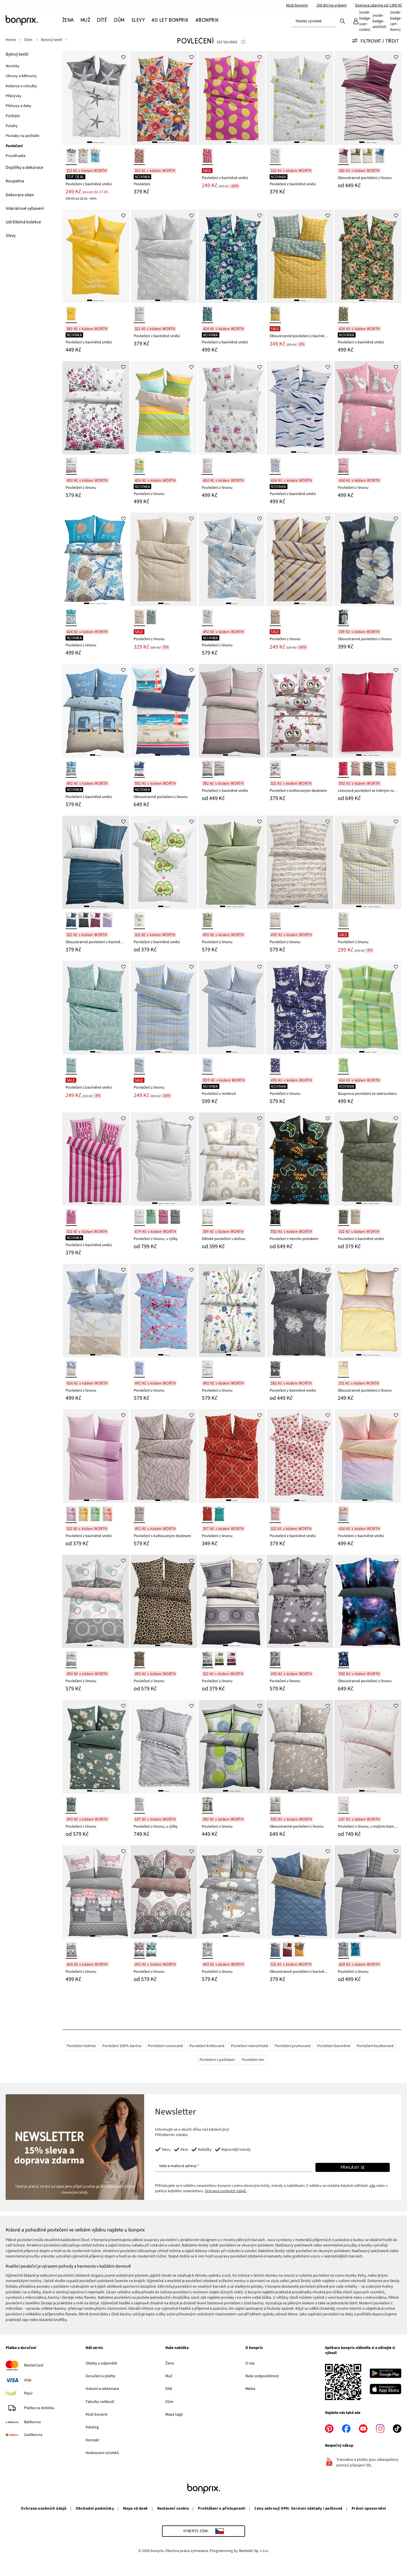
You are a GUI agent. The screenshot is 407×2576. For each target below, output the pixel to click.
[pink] (207, 156)
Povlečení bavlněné (333, 2046)
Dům (169, 2402)
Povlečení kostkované (375, 2046)
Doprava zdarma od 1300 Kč (378, 5)
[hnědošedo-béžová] (139, 1514)
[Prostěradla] (16, 156)
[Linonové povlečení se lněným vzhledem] (367, 711)
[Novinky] (13, 66)
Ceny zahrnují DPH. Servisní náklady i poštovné (298, 2508)
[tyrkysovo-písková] (95, 156)
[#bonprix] (207, 20)
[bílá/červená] (275, 1514)
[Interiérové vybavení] (25, 208)
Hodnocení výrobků (102, 2453)
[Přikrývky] (14, 96)
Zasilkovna (33, 2435)
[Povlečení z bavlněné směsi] (95, 98)
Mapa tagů (174, 2414)
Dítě (168, 2389)
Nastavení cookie (173, 2508)
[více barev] (275, 1217)
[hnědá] (139, 1659)
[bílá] (207, 466)
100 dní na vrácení (331, 5)
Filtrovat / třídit (375, 41)
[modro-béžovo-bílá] (71, 1369)
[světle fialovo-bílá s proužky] (107, 920)
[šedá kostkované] (139, 1805)
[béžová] (275, 920)
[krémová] (355, 156)
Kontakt (92, 2440)
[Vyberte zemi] (204, 2531)
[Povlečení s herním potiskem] (299, 1159)
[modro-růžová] (139, 1369)
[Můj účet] (361, 21)
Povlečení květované (206, 2046)
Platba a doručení (21, 2348)
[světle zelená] (207, 920)
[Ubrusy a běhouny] (22, 76)
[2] (95, 142)
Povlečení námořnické (249, 2046)
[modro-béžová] (275, 1950)
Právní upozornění (369, 2508)
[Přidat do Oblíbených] (123, 56)
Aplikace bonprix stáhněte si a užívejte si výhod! (360, 2350)
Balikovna (32, 2422)
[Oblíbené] (379, 21)
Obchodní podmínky (95, 2508)
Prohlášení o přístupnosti (221, 2508)
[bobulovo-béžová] (287, 1950)
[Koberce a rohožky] (22, 86)
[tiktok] (397, 2428)
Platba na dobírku (39, 2408)
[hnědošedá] (275, 617)
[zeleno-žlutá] (275, 314)
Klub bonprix (297, 5)
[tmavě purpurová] (163, 1217)
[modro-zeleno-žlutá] (139, 466)
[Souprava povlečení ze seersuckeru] (367, 1007)
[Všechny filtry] (376, 41)
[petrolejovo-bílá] (71, 920)
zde (372, 2186)
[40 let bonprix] (170, 20)
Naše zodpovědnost (262, 2376)
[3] (101, 142)
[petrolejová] (343, 617)
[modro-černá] (343, 1659)
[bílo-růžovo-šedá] (71, 1659)
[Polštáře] (13, 116)
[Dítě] (102, 20)
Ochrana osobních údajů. (226, 2191)
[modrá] (379, 156)
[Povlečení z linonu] (95, 408)
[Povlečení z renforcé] (231, 1007)
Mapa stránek (135, 2508)
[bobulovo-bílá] (95, 920)
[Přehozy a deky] (19, 106)
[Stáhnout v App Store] (385, 2389)
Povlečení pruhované (293, 2046)
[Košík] (395, 21)
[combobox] (314, 21)
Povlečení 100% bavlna (121, 2046)
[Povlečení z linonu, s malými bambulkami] (367, 1746)
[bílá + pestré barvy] (207, 1369)
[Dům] (119, 20)
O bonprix (254, 2348)
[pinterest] (329, 2428)
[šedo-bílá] (83, 920)
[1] (89, 142)
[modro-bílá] (275, 466)
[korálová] (107, 1514)
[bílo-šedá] (71, 156)
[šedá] (139, 314)
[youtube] (363, 2428)
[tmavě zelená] (151, 617)
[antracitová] (379, 769)
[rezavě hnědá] (207, 1514)
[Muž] (85, 20)
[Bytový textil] (17, 54)
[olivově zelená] (367, 769)
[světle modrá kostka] (139, 1066)
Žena (169, 2363)
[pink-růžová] (71, 1217)
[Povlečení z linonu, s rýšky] (163, 1159)
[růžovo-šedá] (71, 1950)
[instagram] (380, 2428)
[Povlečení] (163, 98)
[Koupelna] (15, 181)
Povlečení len (253, 2060)
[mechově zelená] (343, 1217)
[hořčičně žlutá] (391, 769)
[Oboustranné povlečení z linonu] (367, 98)
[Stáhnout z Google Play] (385, 2374)
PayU (28, 2393)
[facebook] (346, 2428)
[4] (172, 142)
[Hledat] (342, 21)
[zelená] (367, 156)
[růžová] (343, 466)
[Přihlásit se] (352, 2167)
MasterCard (33, 2365)
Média (250, 2389)
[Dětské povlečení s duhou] (231, 1159)
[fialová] (71, 1514)
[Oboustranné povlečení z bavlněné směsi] (299, 256)
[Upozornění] (243, 42)
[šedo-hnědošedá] (219, 769)
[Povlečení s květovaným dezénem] (299, 711)
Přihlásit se (353, 2167)
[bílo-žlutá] (275, 156)
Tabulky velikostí (100, 2402)
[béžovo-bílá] (275, 1805)
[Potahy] (12, 126)
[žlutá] (71, 314)
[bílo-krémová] (83, 156)
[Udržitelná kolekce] (23, 222)
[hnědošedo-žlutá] (343, 1369)
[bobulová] (343, 156)
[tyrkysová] (71, 1066)
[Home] (13, 40)
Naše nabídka (177, 2348)
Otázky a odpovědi (101, 2363)
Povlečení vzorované (165, 2046)
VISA (27, 2380)
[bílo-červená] (343, 1805)
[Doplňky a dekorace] (24, 168)
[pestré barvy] (139, 156)
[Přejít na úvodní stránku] (34, 20)
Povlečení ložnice (81, 2046)
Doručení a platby (101, 2376)
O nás (250, 2363)
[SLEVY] (138, 20)
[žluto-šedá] (299, 1950)
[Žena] (69, 20)
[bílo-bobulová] (71, 466)
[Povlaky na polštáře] (23, 136)
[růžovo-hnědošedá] (207, 769)
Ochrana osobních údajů (44, 2508)
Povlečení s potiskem (217, 2060)
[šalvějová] (151, 1217)
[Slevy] (11, 236)
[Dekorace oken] (20, 195)
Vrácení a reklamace (102, 2389)
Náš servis (94, 2348)
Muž (168, 2376)
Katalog (92, 2427)
